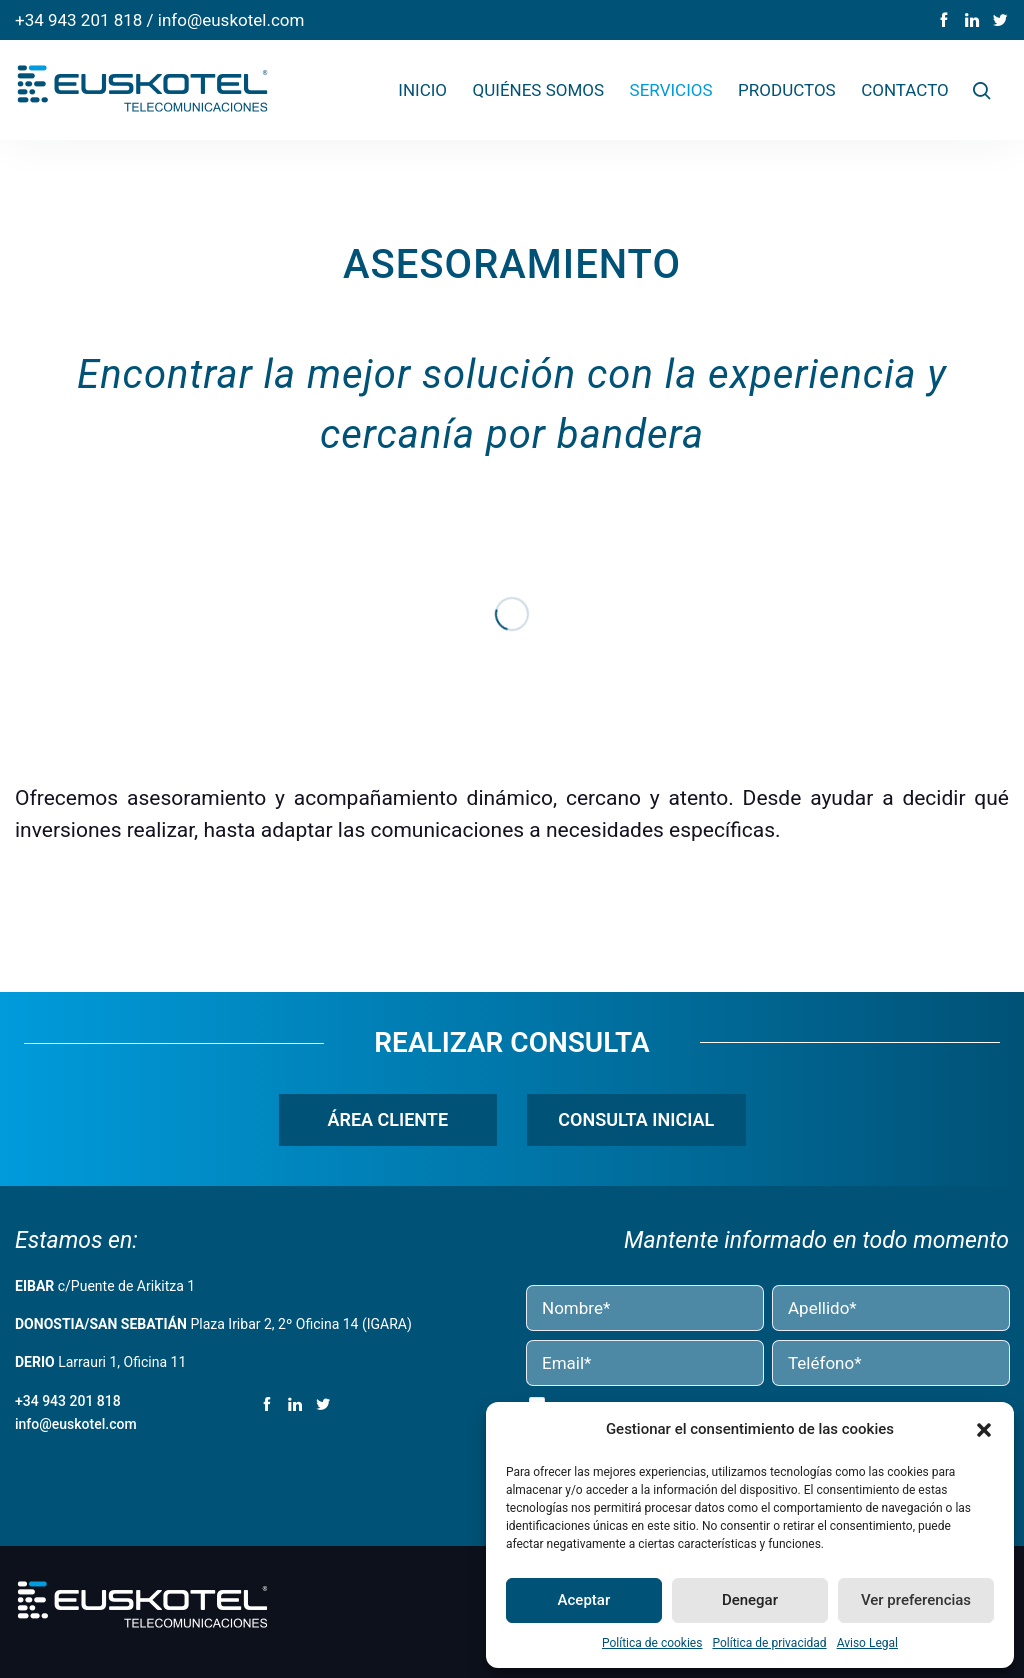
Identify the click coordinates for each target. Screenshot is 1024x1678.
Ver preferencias (916, 1600)
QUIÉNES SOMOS (539, 90)
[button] (984, 1430)
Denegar (750, 1600)
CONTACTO (905, 90)
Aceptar (584, 1600)
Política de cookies (652, 1643)
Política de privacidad (769, 1643)
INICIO (422, 90)
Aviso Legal (867, 1643)
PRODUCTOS (787, 90)
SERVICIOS (671, 90)
